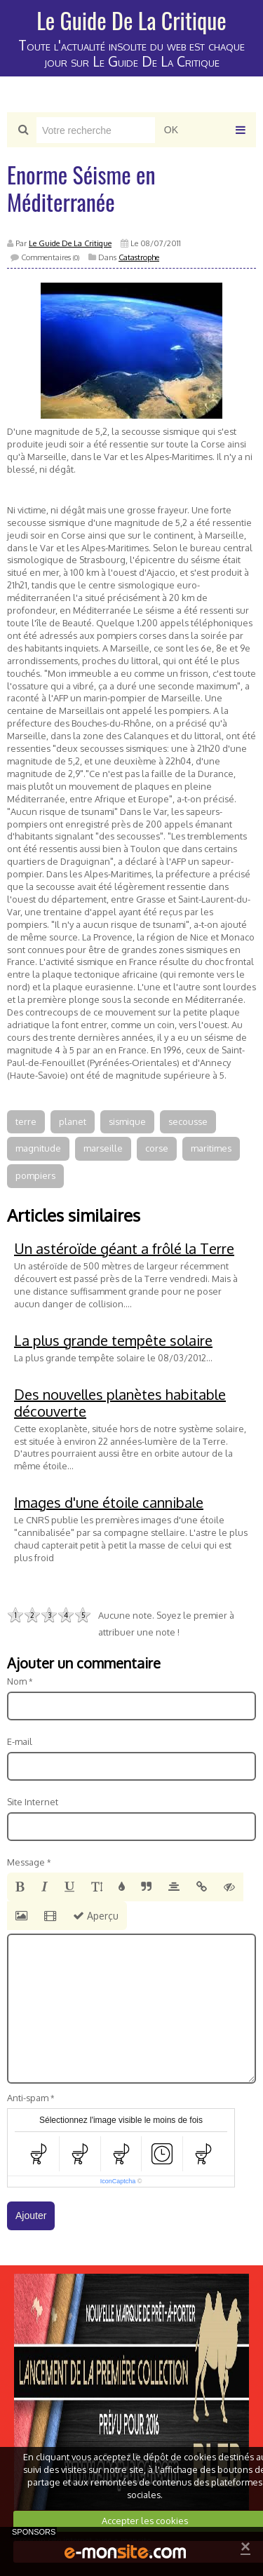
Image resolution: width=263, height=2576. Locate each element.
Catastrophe (139, 257)
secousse (188, 1121)
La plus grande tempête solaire (113, 1340)
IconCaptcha (118, 2181)
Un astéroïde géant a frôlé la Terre (124, 1248)
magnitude (38, 1148)
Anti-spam (27, 2097)
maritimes (211, 1148)
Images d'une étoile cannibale (108, 1502)
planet (72, 1121)
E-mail (19, 1741)
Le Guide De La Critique (131, 20)
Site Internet (32, 1801)
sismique (127, 1121)
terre (25, 1121)
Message (26, 1862)
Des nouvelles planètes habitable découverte (120, 1402)
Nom (17, 1681)
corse (156, 1148)
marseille (103, 1148)
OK (171, 129)
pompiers (35, 1175)
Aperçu (96, 1916)
